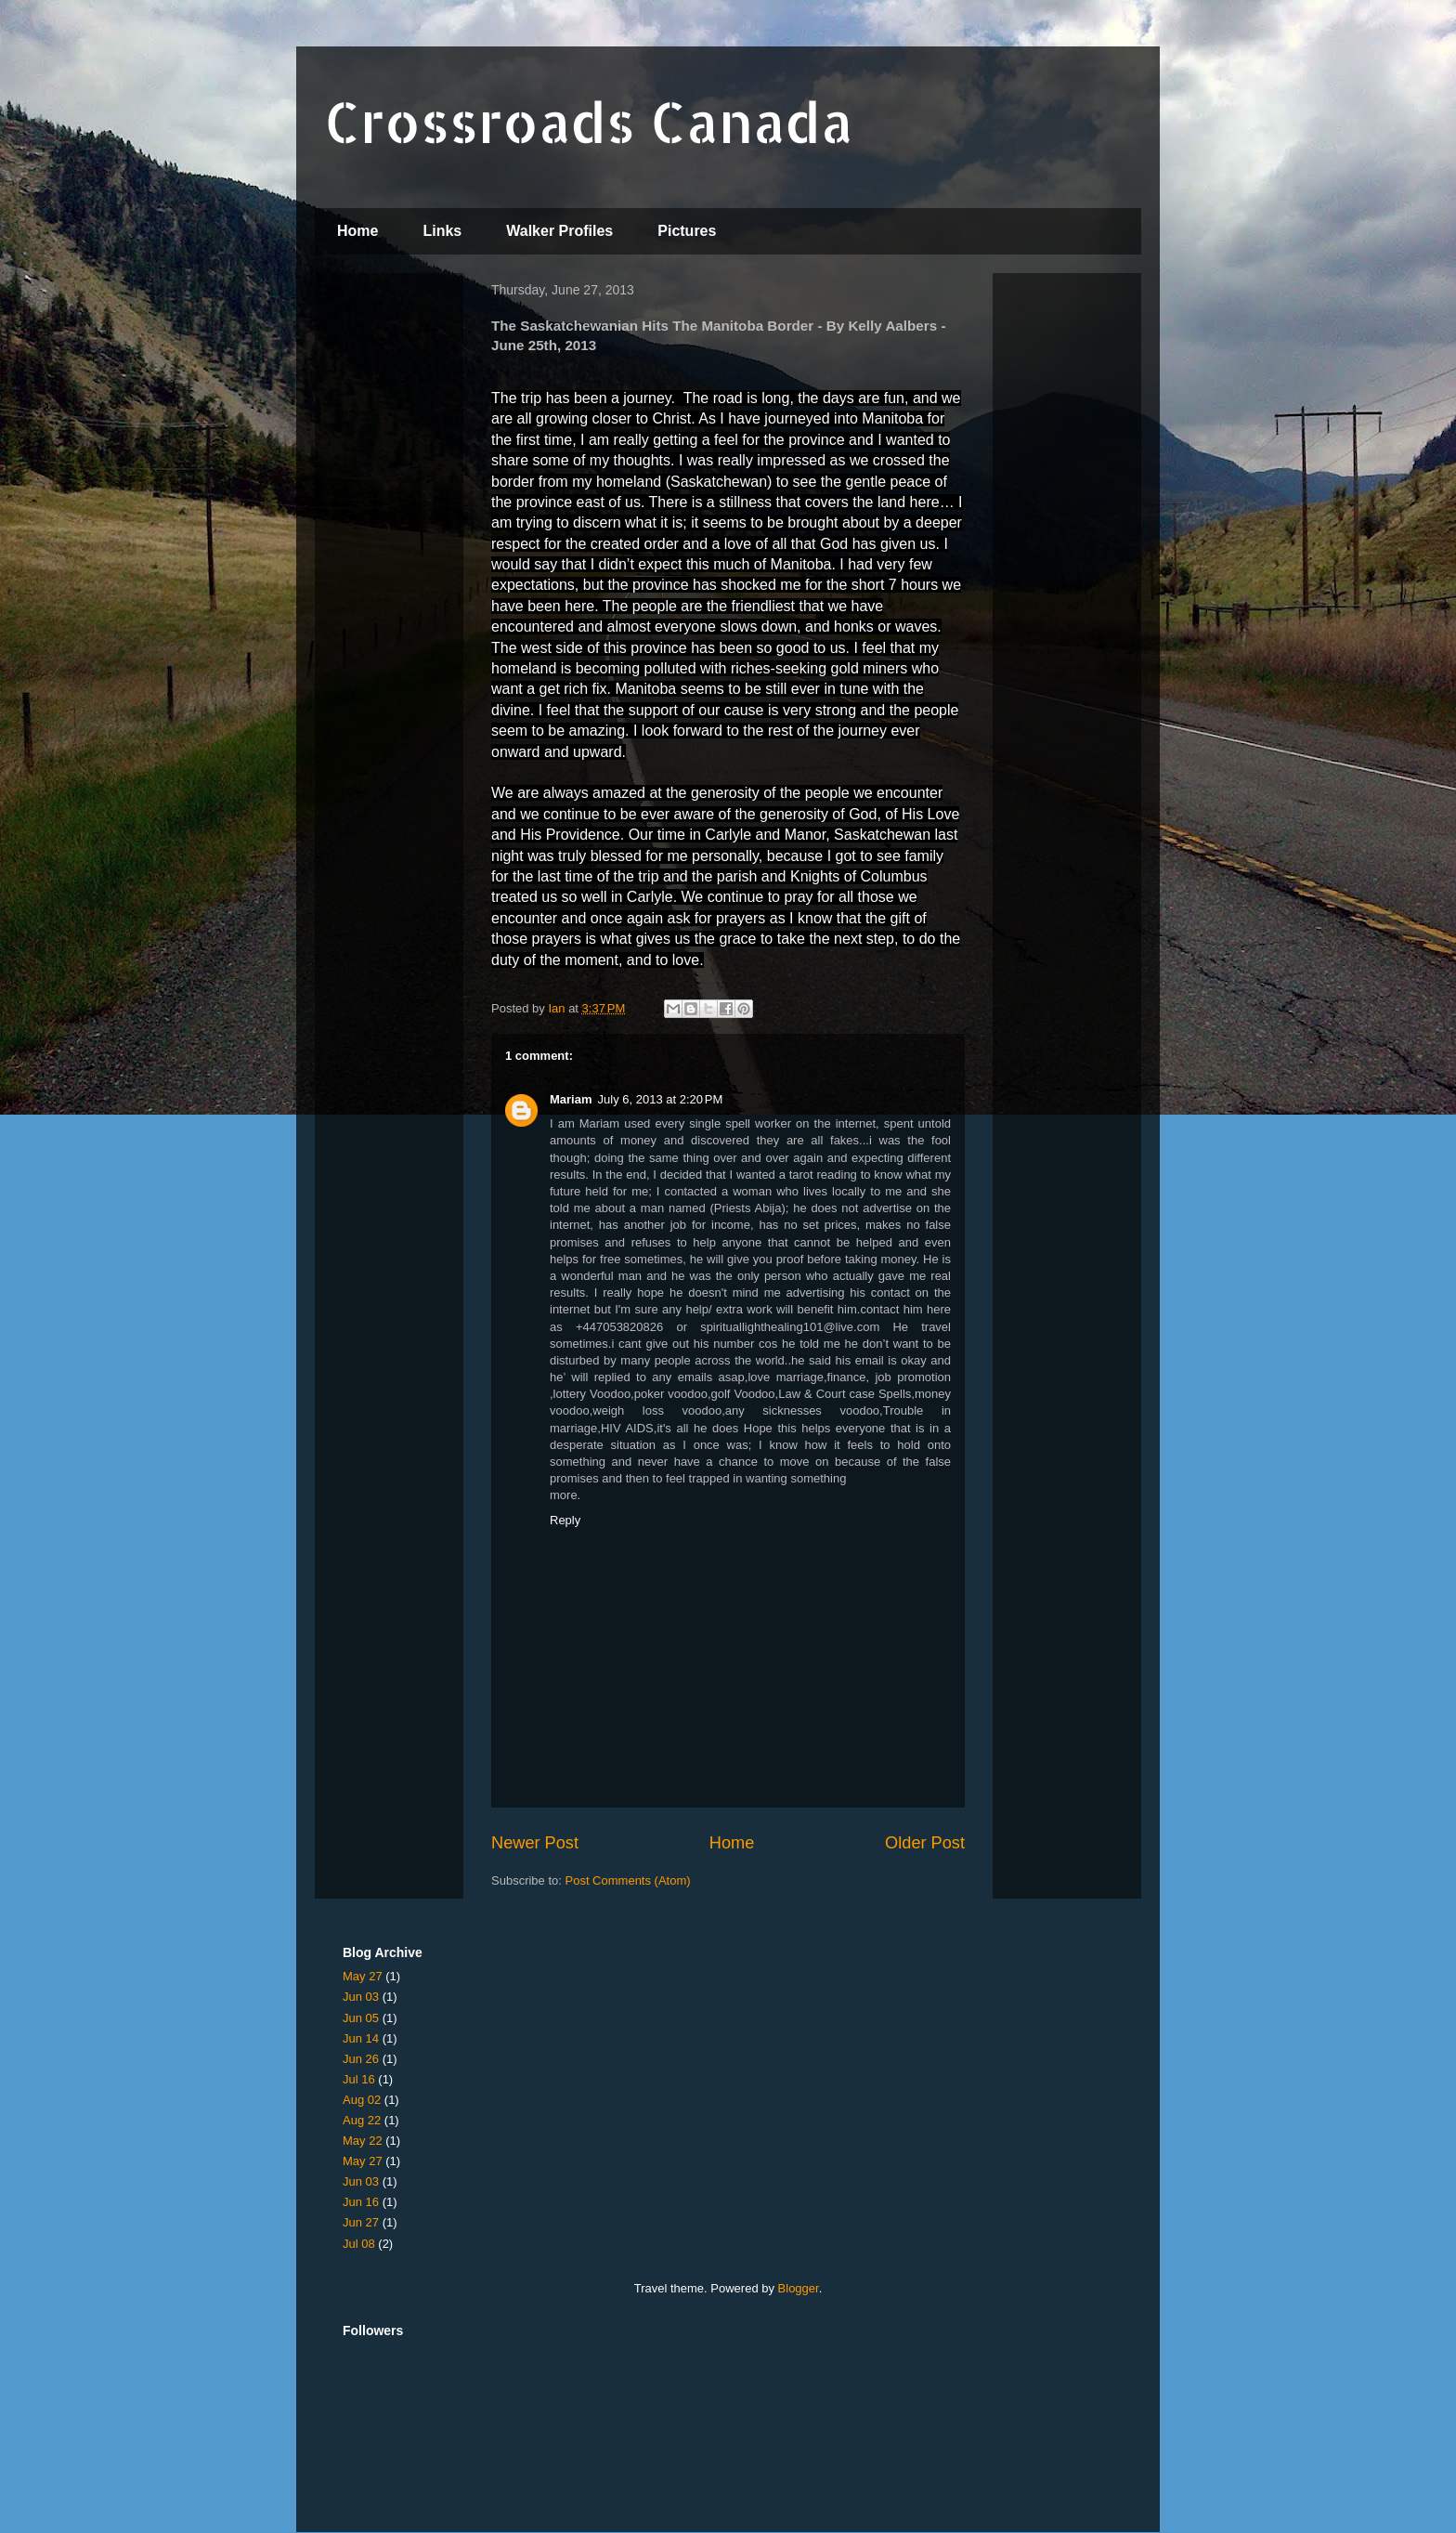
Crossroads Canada (588, 121)
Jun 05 (361, 2018)
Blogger (798, 2288)
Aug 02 (362, 2100)
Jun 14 (361, 2038)
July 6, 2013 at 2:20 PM (660, 1099)
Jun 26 (361, 2059)
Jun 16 (361, 2202)
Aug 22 (362, 2120)
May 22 (363, 2141)
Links (442, 231)
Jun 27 (361, 2222)
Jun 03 (361, 1997)
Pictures (686, 231)
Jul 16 (359, 2079)
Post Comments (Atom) (628, 1880)
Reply (565, 1520)
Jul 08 (359, 2244)
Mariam (571, 1099)
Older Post (925, 1843)
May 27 (363, 1976)
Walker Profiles (559, 231)
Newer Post (534, 1843)
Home (357, 231)
